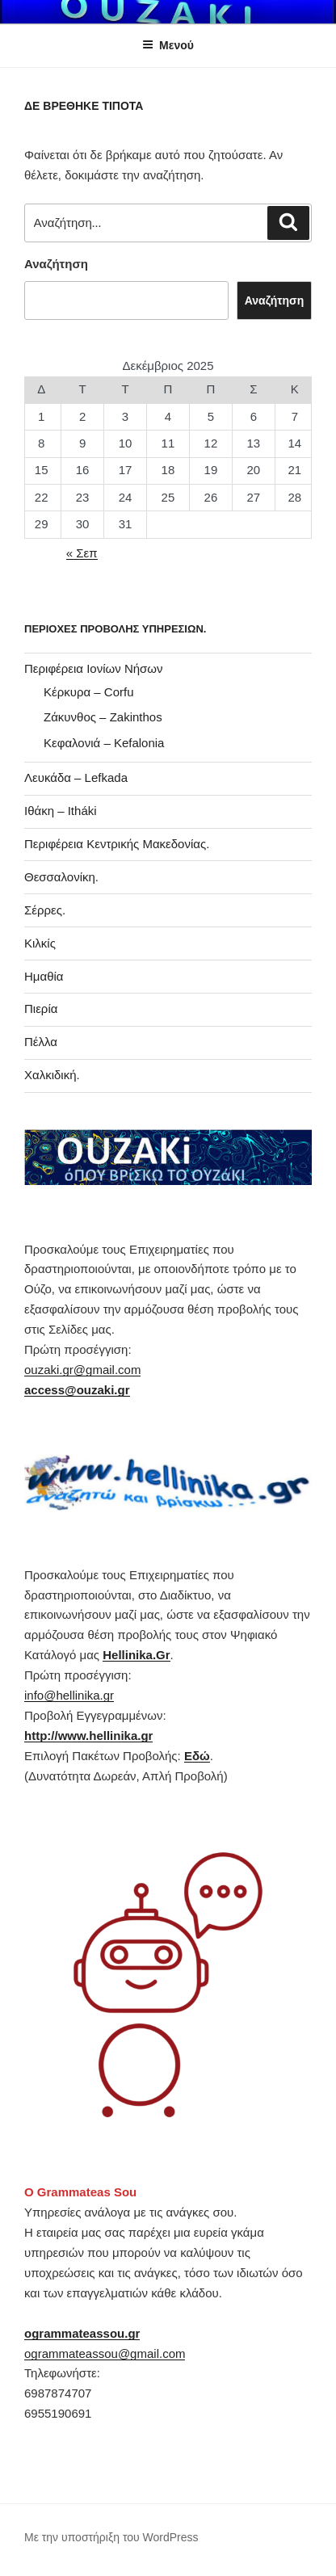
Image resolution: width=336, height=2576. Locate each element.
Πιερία (40, 1008)
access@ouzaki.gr (77, 1390)
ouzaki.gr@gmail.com (82, 1369)
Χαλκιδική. (52, 1075)
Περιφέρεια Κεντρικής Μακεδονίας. (116, 844)
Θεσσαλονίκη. (61, 877)
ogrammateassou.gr (82, 2333)
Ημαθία (44, 976)
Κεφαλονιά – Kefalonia (104, 743)
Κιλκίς (40, 943)
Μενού (168, 45)
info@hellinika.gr (69, 1695)
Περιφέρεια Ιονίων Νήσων (93, 668)
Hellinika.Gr (136, 1655)
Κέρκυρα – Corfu (89, 692)
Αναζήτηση (56, 264)
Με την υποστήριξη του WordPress (111, 2537)
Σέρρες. (44, 910)
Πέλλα (40, 1041)
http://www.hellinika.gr (88, 1735)
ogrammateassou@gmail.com (104, 2353)
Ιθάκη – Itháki (60, 810)
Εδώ (197, 1756)
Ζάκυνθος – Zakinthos (103, 717)
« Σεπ (82, 553)
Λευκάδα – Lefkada (76, 777)
